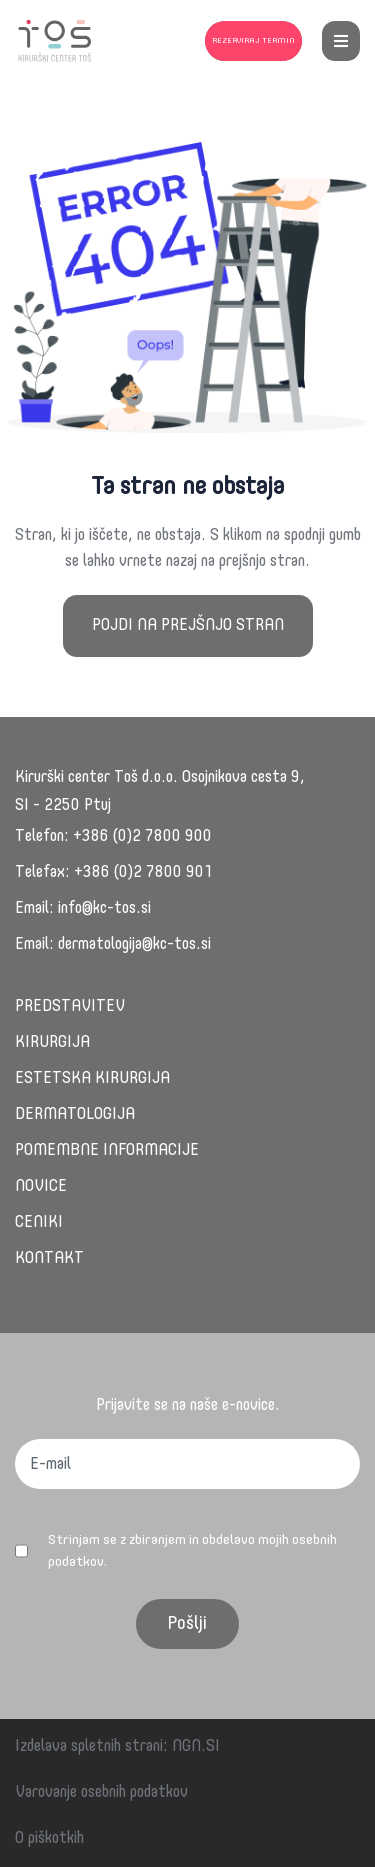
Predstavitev (70, 1007)
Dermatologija (75, 1115)
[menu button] (341, 41)
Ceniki (39, 1223)
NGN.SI (196, 1747)
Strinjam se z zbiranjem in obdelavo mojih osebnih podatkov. (192, 1551)
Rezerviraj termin (253, 41)
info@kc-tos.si (104, 909)
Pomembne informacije (107, 1151)
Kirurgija (52, 1043)
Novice (41, 1187)
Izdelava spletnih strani (89, 1747)
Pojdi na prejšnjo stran (188, 626)
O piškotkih (49, 1839)
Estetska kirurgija (92, 1079)
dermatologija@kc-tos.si (134, 945)
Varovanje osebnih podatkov (101, 1793)
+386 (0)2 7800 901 (143, 873)
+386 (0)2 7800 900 (142, 837)
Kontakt (49, 1259)
